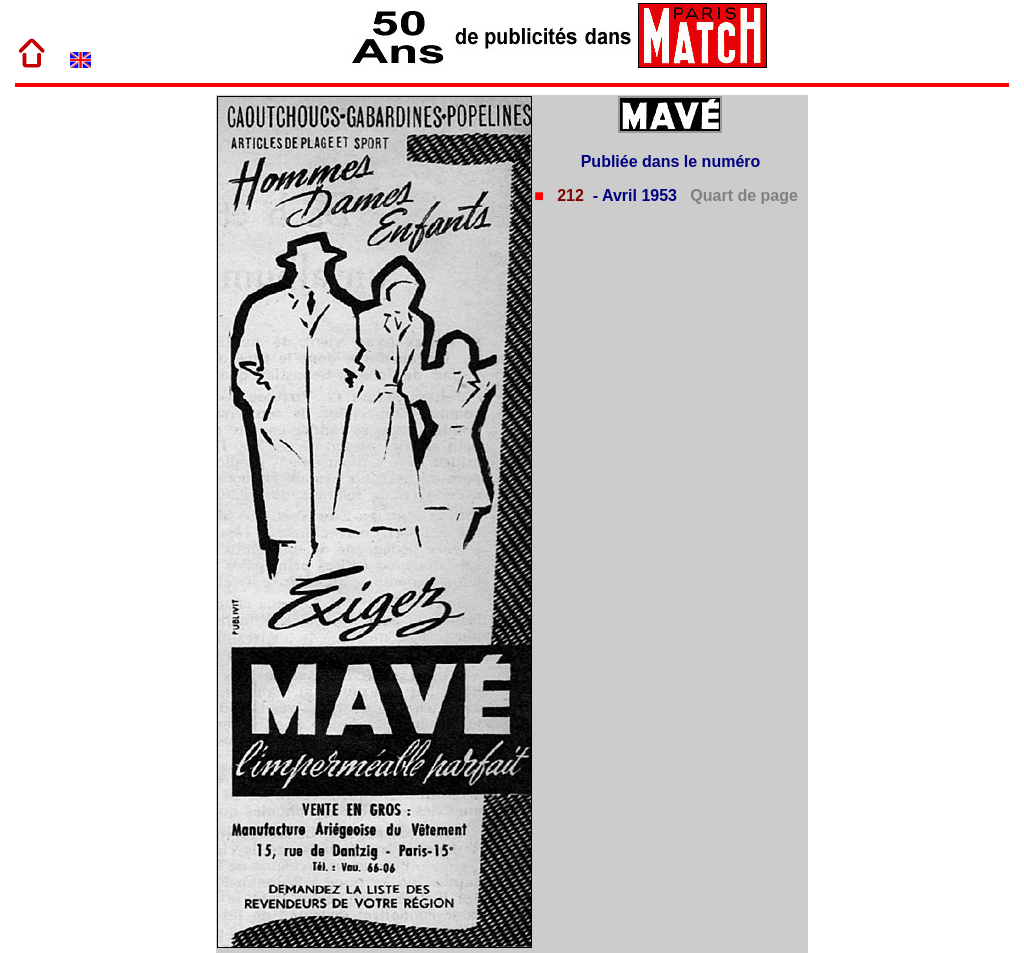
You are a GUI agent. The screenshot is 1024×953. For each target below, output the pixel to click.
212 (568, 195)
